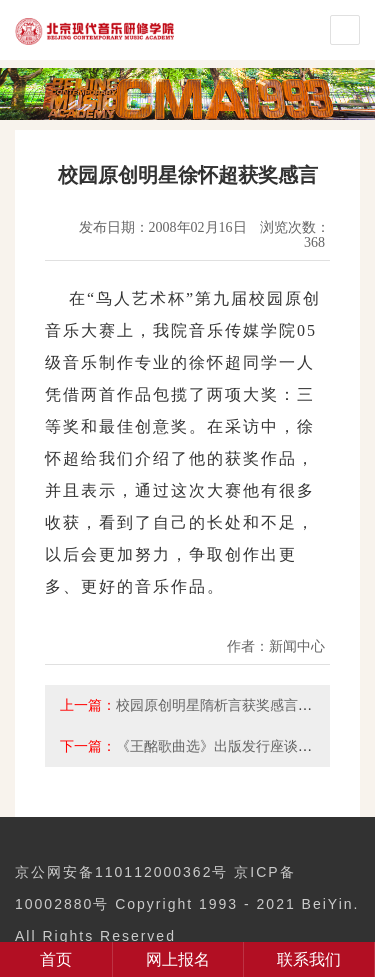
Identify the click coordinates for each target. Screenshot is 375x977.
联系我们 (309, 959)
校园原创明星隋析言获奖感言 (207, 705)
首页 (56, 959)
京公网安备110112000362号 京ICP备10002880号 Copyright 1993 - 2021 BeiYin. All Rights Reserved (187, 904)
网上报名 (178, 959)
